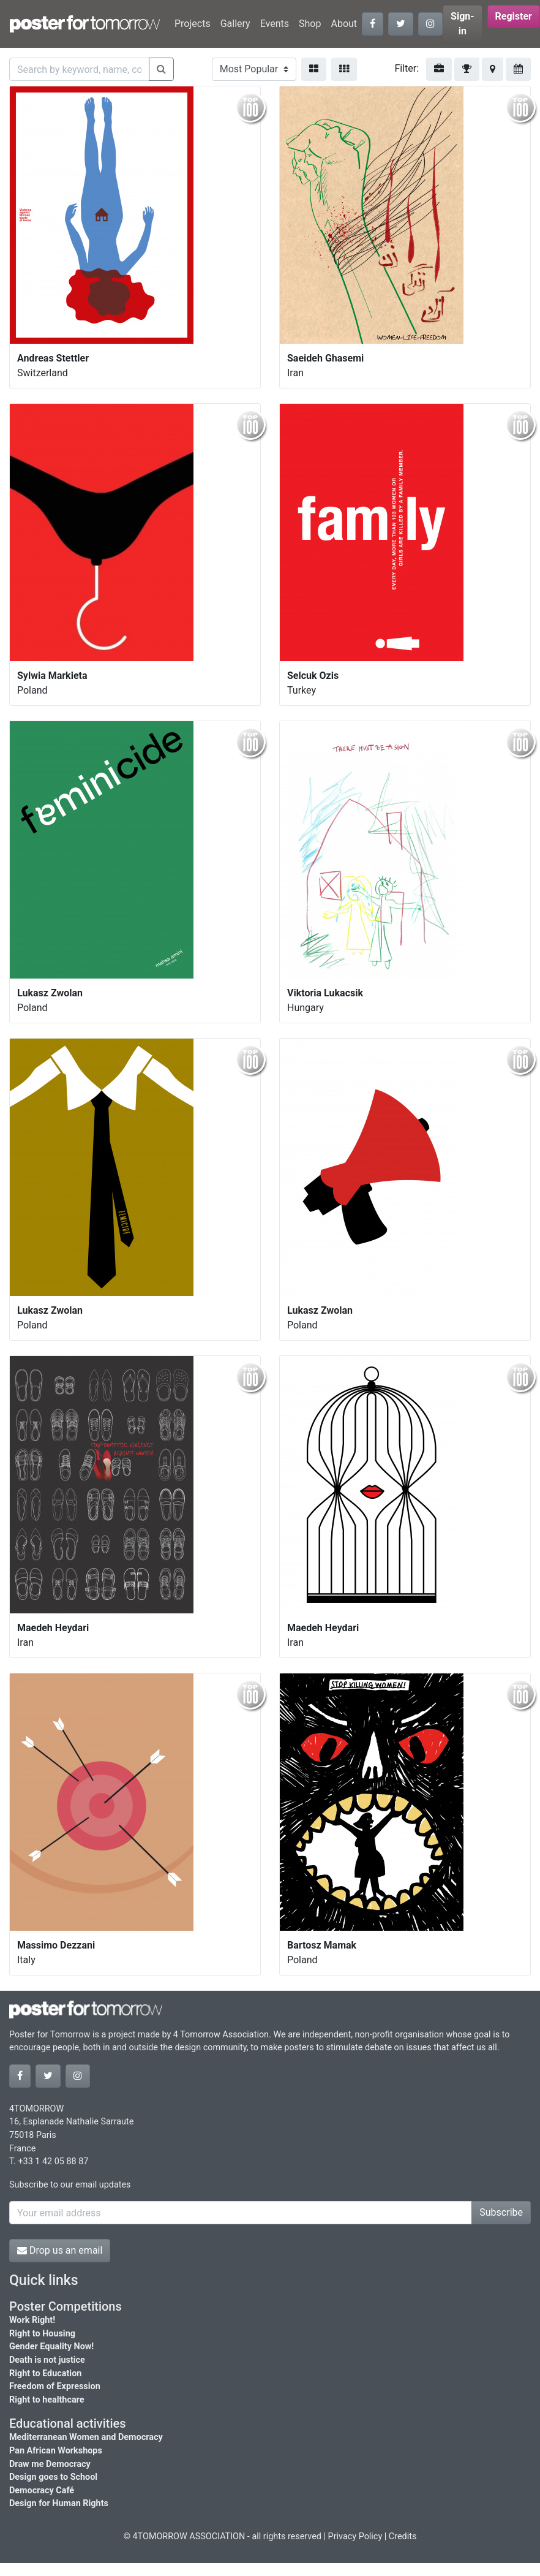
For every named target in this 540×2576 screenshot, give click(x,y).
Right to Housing (42, 2333)
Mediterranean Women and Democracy (86, 2437)
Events (274, 23)
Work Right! (32, 2320)
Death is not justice (47, 2360)
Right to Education (45, 2373)
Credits (403, 2536)
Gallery (235, 23)
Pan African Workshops (55, 2450)
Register (513, 16)
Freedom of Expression (54, 2386)
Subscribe (501, 2212)
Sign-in (462, 23)
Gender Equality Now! (51, 2346)
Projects (192, 23)
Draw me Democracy (50, 2464)
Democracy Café (41, 2490)
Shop (310, 23)
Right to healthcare (46, 2400)
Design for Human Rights (58, 2503)
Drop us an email (59, 2250)
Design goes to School (53, 2477)
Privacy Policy (355, 2536)
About (344, 23)
